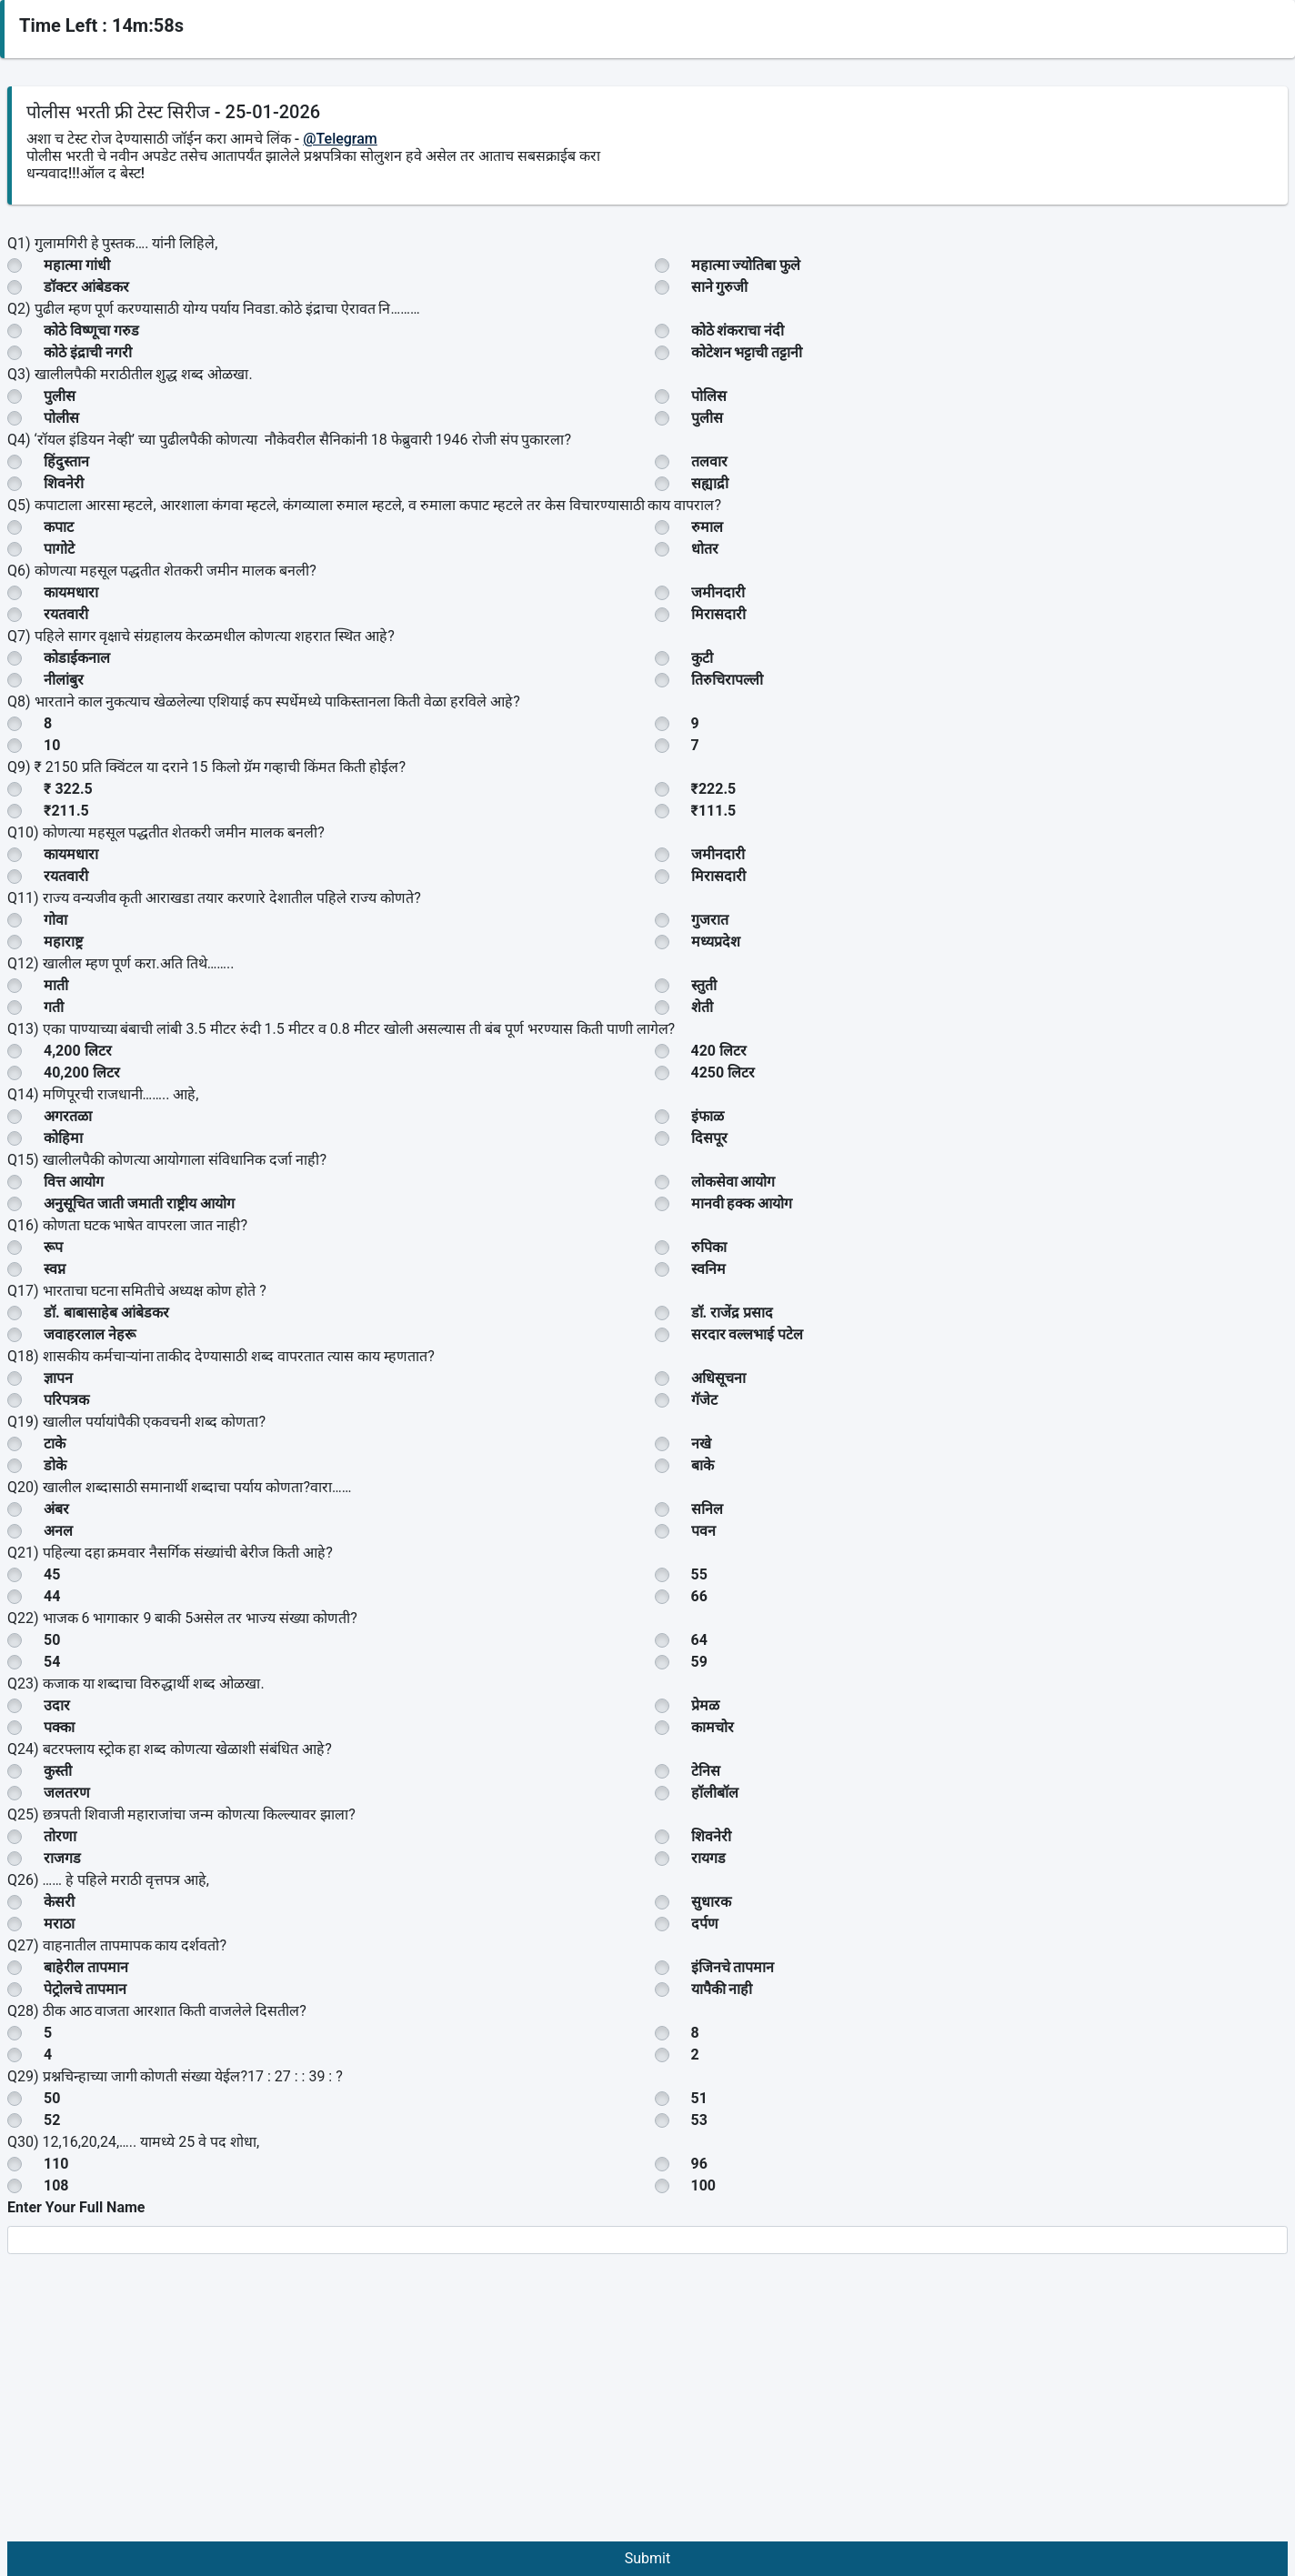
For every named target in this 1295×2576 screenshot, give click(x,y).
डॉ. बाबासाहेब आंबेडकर (106, 1312)
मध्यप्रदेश (715, 941)
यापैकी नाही (722, 1989)
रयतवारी (66, 614)
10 (52, 745)
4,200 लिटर (78, 1050)
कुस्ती (58, 1770)
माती (56, 985)
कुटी (702, 658)
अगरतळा (68, 1116)
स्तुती (704, 985)
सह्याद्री (709, 483)
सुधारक (711, 1901)
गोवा (55, 919)
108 (56, 2185)
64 (699, 1640)
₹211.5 (66, 810)
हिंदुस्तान (66, 461)
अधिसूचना (718, 1378)
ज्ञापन (58, 1378)
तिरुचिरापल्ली (727, 679)
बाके (702, 1465)
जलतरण (67, 1792)
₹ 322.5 (68, 788)
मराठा (59, 1923)
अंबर (56, 1509)
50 (52, 1640)
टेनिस (705, 1770)
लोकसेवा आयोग (733, 1181)
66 (699, 1596)
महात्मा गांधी (77, 265)
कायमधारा (71, 592)
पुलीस (59, 396)
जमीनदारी (718, 592)
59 (699, 1661)
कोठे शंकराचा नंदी (738, 330)
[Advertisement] (647, 2405)
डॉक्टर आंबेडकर (86, 287)
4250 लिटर (723, 1072)
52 (52, 2120)
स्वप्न (54, 1269)
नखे (701, 1443)
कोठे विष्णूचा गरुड (91, 330)
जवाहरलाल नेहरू (90, 1334)
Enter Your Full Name (76, 2207)
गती (54, 1007)
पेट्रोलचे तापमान (85, 1989)
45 (52, 1574)
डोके (55, 1465)
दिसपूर (709, 1138)
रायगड (708, 1858)
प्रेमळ (705, 1705)
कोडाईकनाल (77, 658)
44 (52, 1596)
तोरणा (60, 1836)
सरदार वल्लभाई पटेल (747, 1334)
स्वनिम (708, 1269)
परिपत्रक (66, 1399)
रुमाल (707, 527)
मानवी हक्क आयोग (742, 1203)
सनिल (707, 1509)
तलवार (709, 461)
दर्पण (704, 1923)
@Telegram (340, 138)
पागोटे (59, 548)
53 (699, 2120)
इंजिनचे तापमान (733, 1967)
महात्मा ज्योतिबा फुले (746, 265)
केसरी (59, 1901)
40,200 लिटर (82, 1072)
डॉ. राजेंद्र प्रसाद (732, 1312)
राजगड (62, 1858)
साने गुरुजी (719, 287)
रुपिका (709, 1247)
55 (699, 1574)
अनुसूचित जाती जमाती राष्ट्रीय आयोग (139, 1203)
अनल (58, 1530)
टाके (54, 1443)
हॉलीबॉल (714, 1792)
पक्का (59, 1727)
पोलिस (709, 396)
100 (704, 2185)
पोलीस (61, 417)
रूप (53, 1247)
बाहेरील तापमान (86, 1967)
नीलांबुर (64, 679)
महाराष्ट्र (63, 941)
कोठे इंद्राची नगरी (88, 352)
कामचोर (712, 1727)
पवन (703, 1530)
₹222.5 (714, 788)
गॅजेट (704, 1399)
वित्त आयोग (74, 1181)
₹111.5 (714, 810)
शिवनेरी (64, 483)
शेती (702, 1007)
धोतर (704, 548)
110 (56, 2163)
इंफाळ (707, 1116)
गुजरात (709, 919)
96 (699, 2163)
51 (699, 2098)
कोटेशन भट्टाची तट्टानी (747, 352)
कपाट (59, 527)
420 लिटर (719, 1050)
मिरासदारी (718, 614)
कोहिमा (63, 1138)
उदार (57, 1705)
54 (52, 1661)
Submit (647, 2558)
